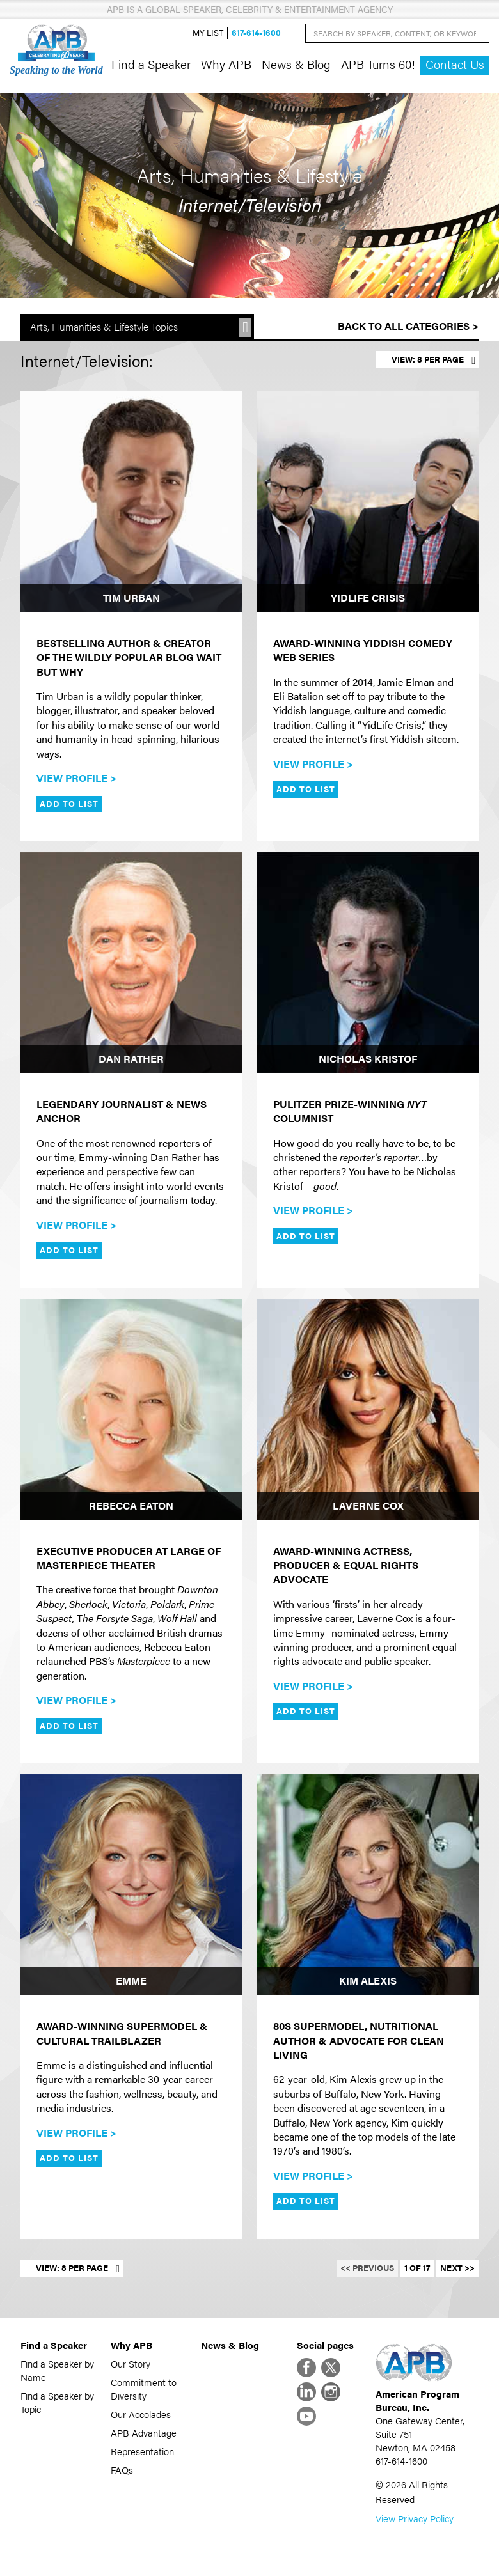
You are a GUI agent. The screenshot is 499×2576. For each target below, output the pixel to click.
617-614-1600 (256, 32)
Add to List (69, 803)
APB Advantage (144, 2432)
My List (208, 32)
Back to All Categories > (408, 325)
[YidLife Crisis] (368, 501)
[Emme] (131, 1884)
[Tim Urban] (131, 501)
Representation (142, 2451)
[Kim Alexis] (368, 1884)
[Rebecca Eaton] (131, 1409)
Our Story (130, 2363)
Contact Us (454, 64)
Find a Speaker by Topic (57, 2402)
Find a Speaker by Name (57, 2370)
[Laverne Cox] (368, 1409)
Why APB (226, 64)
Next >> (457, 2268)
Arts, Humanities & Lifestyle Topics (104, 326)
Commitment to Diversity (144, 2388)
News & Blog (296, 64)
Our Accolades (141, 2414)
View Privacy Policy (415, 2518)
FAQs (122, 2469)
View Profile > (76, 777)
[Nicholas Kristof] (368, 962)
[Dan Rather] (131, 962)
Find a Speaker (151, 64)
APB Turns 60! (378, 64)
